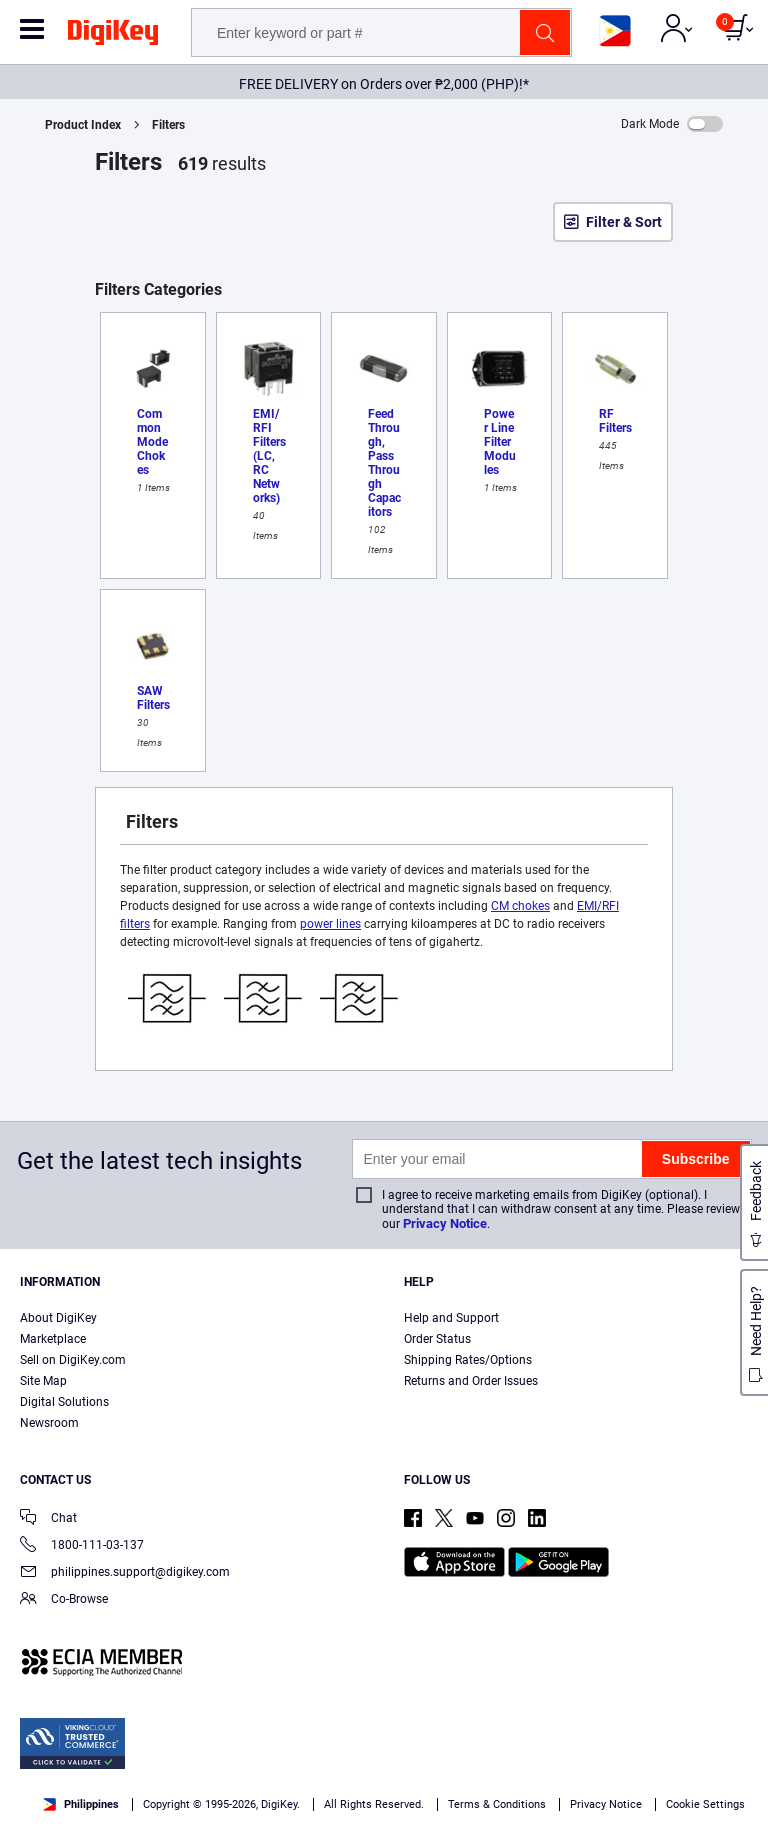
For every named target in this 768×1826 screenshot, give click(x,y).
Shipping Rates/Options (468, 1360)
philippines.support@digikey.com (125, 1573)
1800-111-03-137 (82, 1546)
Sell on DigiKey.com (73, 1360)
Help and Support (451, 1318)
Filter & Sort (624, 222)
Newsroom (49, 1423)
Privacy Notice (445, 1223)
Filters (168, 125)
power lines (330, 924)
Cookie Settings (705, 1804)
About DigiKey (58, 1318)
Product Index (83, 125)
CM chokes (520, 906)
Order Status (437, 1339)
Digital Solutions (64, 1402)
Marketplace (53, 1339)
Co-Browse (64, 1600)
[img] (113, 36)
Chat (48, 1519)
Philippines (81, 1804)
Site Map (43, 1381)
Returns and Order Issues (471, 1381)
